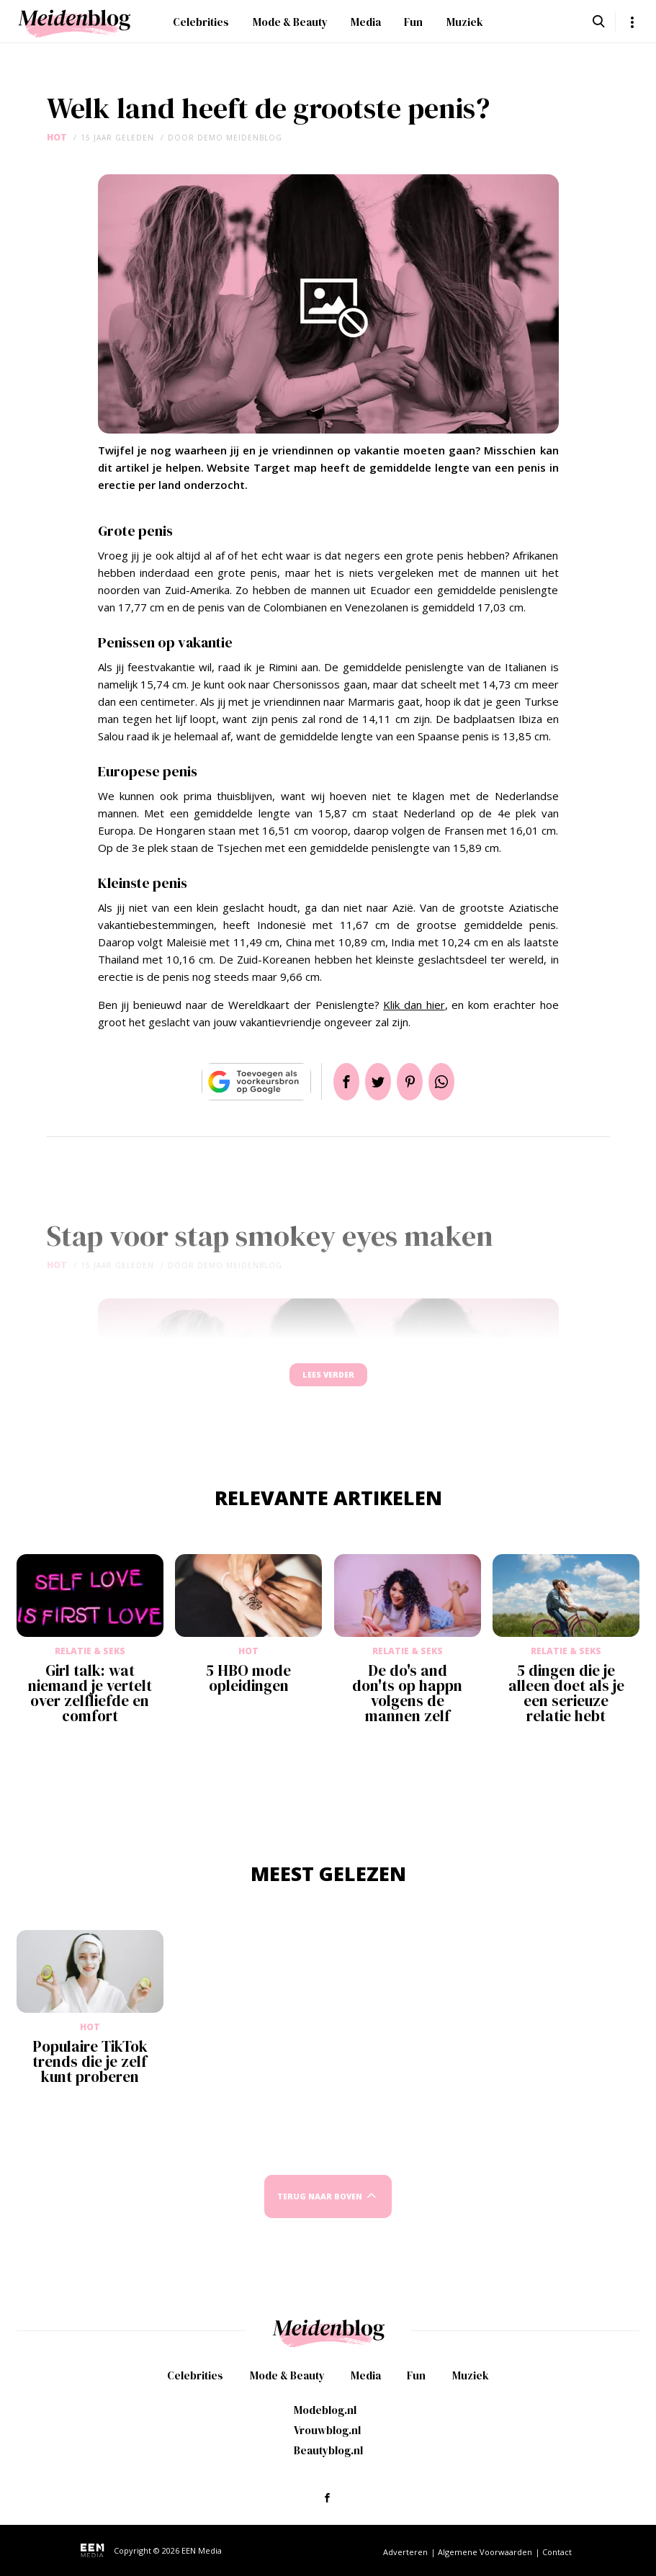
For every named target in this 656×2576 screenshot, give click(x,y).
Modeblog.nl (325, 2410)
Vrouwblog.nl (327, 2430)
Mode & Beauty (290, 22)
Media (366, 22)
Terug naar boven (319, 2210)
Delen (329, 1081)
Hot (57, 137)
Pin (415, 1081)
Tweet (372, 1081)
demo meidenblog (239, 138)
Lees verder (328, 1381)
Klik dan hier (413, 1004)
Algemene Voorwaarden (485, 2551)
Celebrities (201, 22)
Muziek (464, 22)
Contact (557, 2551)
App (458, 1081)
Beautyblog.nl (328, 2450)
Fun (413, 22)
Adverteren (405, 2551)
